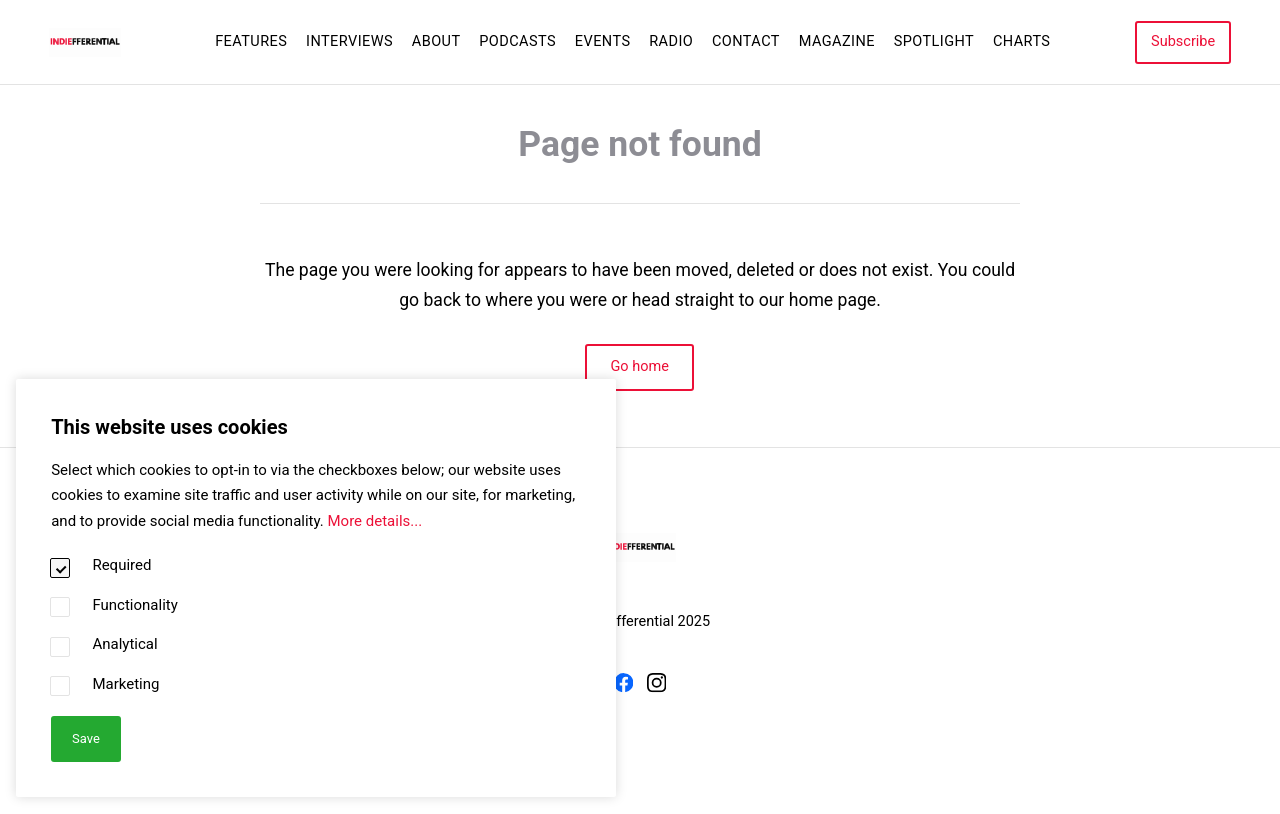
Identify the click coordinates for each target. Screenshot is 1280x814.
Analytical (124, 644)
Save (86, 737)
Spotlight (934, 41)
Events (603, 41)
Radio (671, 41)
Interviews (349, 41)
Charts (1022, 41)
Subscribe (1183, 41)
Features (251, 41)
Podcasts (517, 41)
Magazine (837, 41)
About (436, 41)
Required (121, 565)
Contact (746, 41)
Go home (640, 366)
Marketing (125, 683)
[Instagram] (656, 687)
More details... (374, 520)
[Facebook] (623, 687)
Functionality (134, 604)
